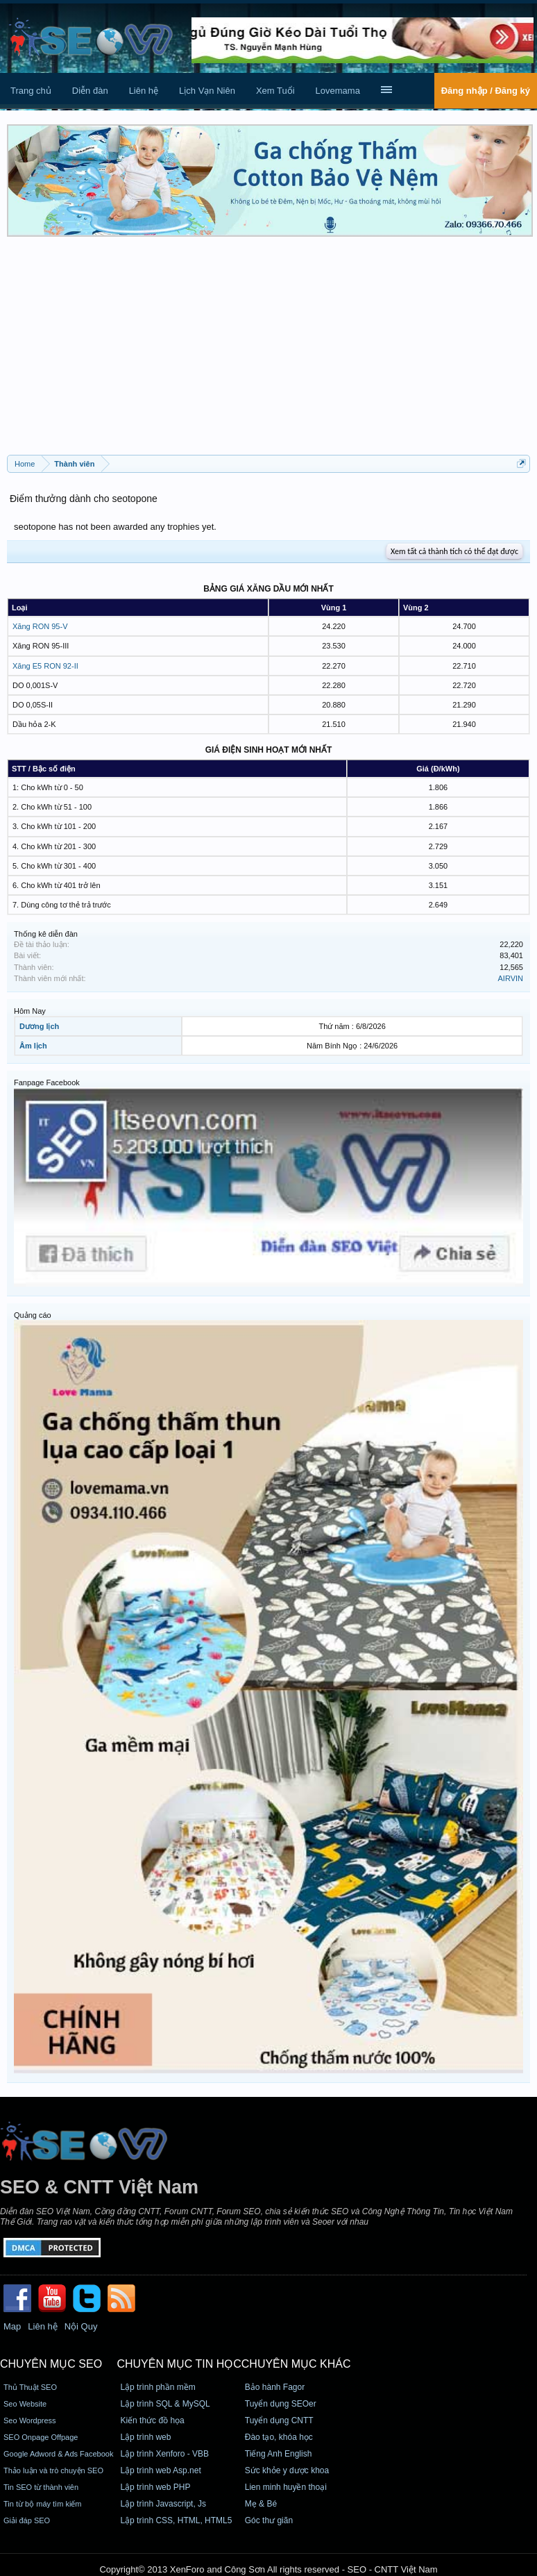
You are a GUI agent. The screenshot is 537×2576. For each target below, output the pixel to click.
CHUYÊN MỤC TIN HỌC (179, 2364)
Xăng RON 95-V (39, 626)
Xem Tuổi (275, 90)
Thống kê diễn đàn (46, 934)
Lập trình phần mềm (157, 2387)
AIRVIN (510, 978)
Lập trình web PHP (155, 2487)
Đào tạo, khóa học (279, 2437)
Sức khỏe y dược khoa (287, 2470)
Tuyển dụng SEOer (280, 2404)
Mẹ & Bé (261, 2504)
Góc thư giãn (269, 2520)
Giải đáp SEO (26, 2520)
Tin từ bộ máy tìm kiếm (42, 2504)
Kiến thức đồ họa (152, 2420)
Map (12, 2326)
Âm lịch (33, 1046)
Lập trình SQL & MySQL (165, 2404)
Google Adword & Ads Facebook (58, 2454)
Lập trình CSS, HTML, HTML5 (176, 2520)
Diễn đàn (90, 90)
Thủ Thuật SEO (30, 2387)
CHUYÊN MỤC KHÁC (296, 2364)
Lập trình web (145, 2437)
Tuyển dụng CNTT (279, 2420)
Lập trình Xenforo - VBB (164, 2454)
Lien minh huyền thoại (286, 2487)
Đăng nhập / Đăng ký (485, 90)
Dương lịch (39, 1026)
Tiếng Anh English (278, 2454)
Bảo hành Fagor (275, 2387)
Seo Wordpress (29, 2420)
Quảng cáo (32, 1315)
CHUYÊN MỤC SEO (51, 2364)
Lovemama (338, 90)
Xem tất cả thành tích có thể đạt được (454, 551)
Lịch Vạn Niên (207, 90)
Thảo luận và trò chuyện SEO (53, 2470)
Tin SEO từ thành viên (40, 2487)
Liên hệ (143, 90)
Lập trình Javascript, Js (163, 2504)
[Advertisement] (268, 350)
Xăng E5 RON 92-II (45, 666)
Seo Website (24, 2404)
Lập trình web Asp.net (160, 2470)
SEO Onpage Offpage (40, 2437)
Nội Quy (81, 2326)
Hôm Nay (30, 1011)
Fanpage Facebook (47, 1082)
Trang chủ (30, 90)
